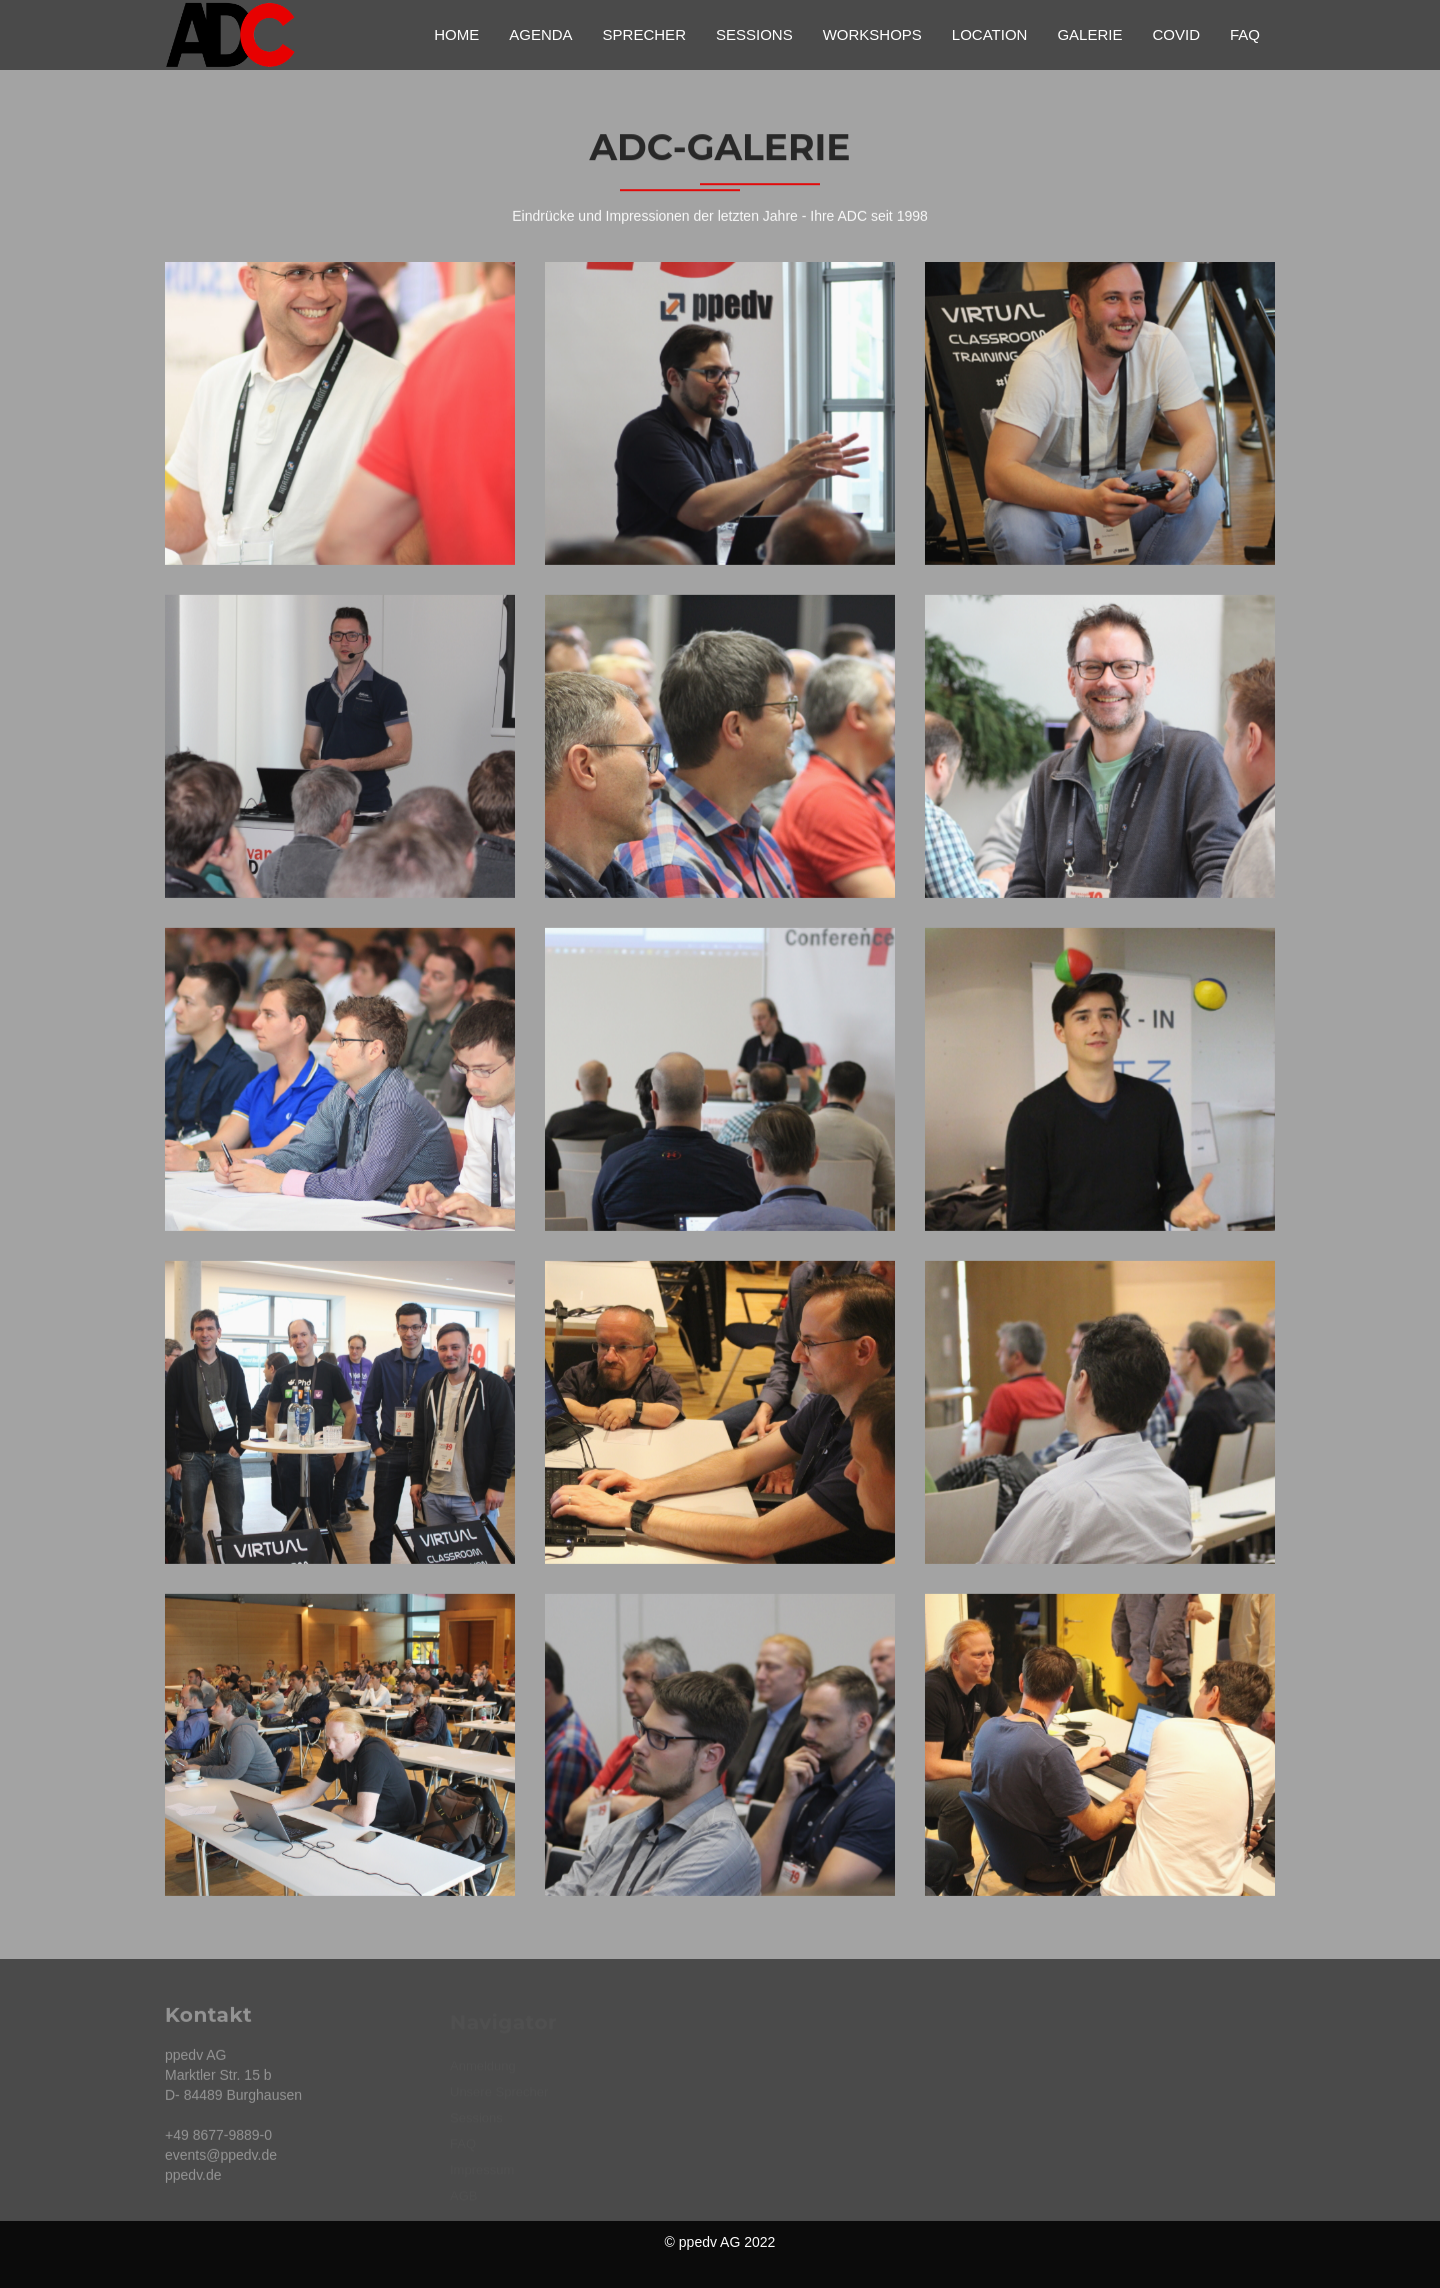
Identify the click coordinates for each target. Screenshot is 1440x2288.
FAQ (1245, 34)
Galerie (1089, 34)
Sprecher (644, 34)
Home (456, 34)
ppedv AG (710, 2242)
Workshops (872, 34)
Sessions (754, 34)
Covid (1176, 34)
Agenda (540, 34)
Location (990, 34)
